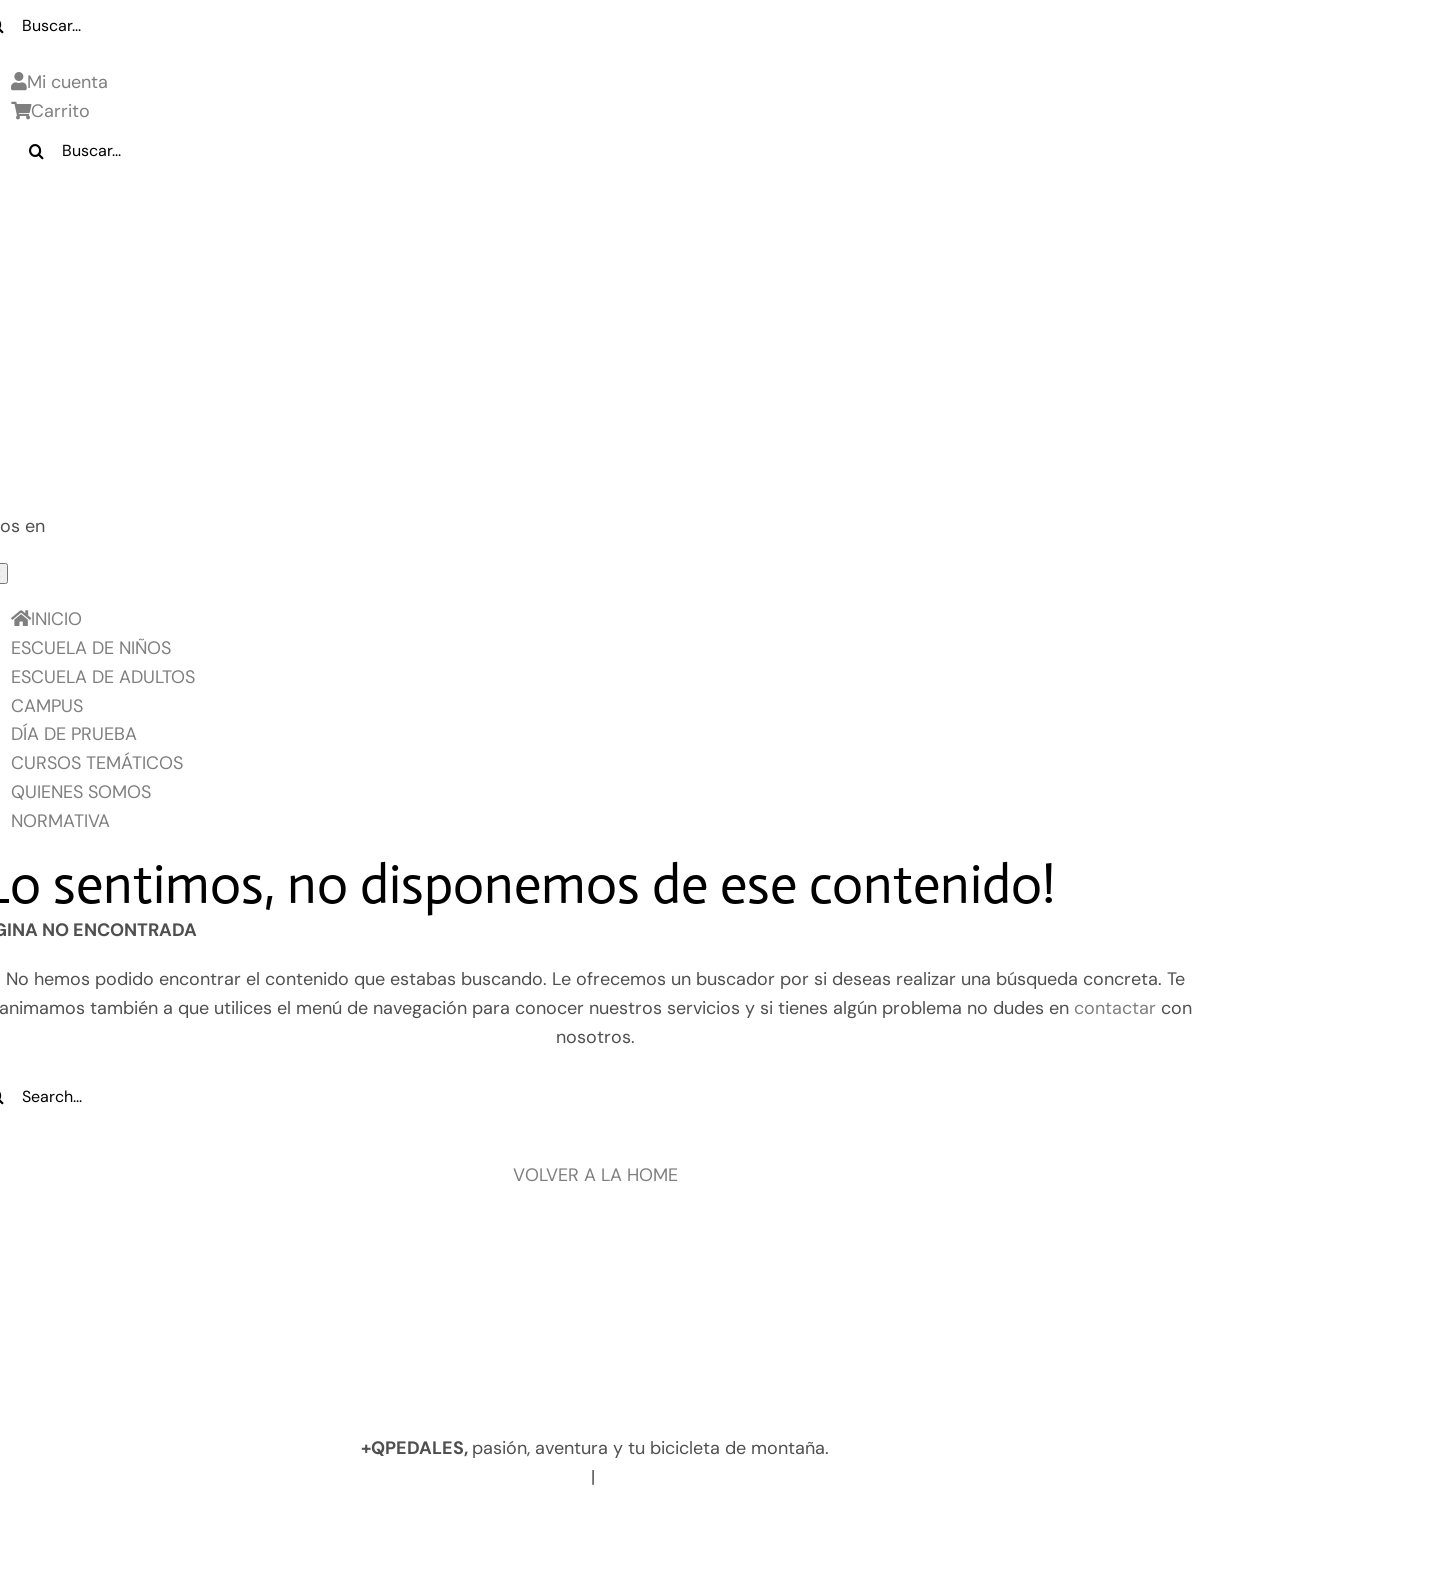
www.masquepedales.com (472, 1477)
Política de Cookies (588, 1524)
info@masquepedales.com (715, 1477)
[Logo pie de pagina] (595, 1274)
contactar (1115, 1008)
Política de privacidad (397, 1524)
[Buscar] (36, 151)
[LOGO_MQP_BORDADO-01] (595, 208)
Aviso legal (241, 1524)
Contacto (952, 1524)
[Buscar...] (615, 151)
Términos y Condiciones (790, 1524)
